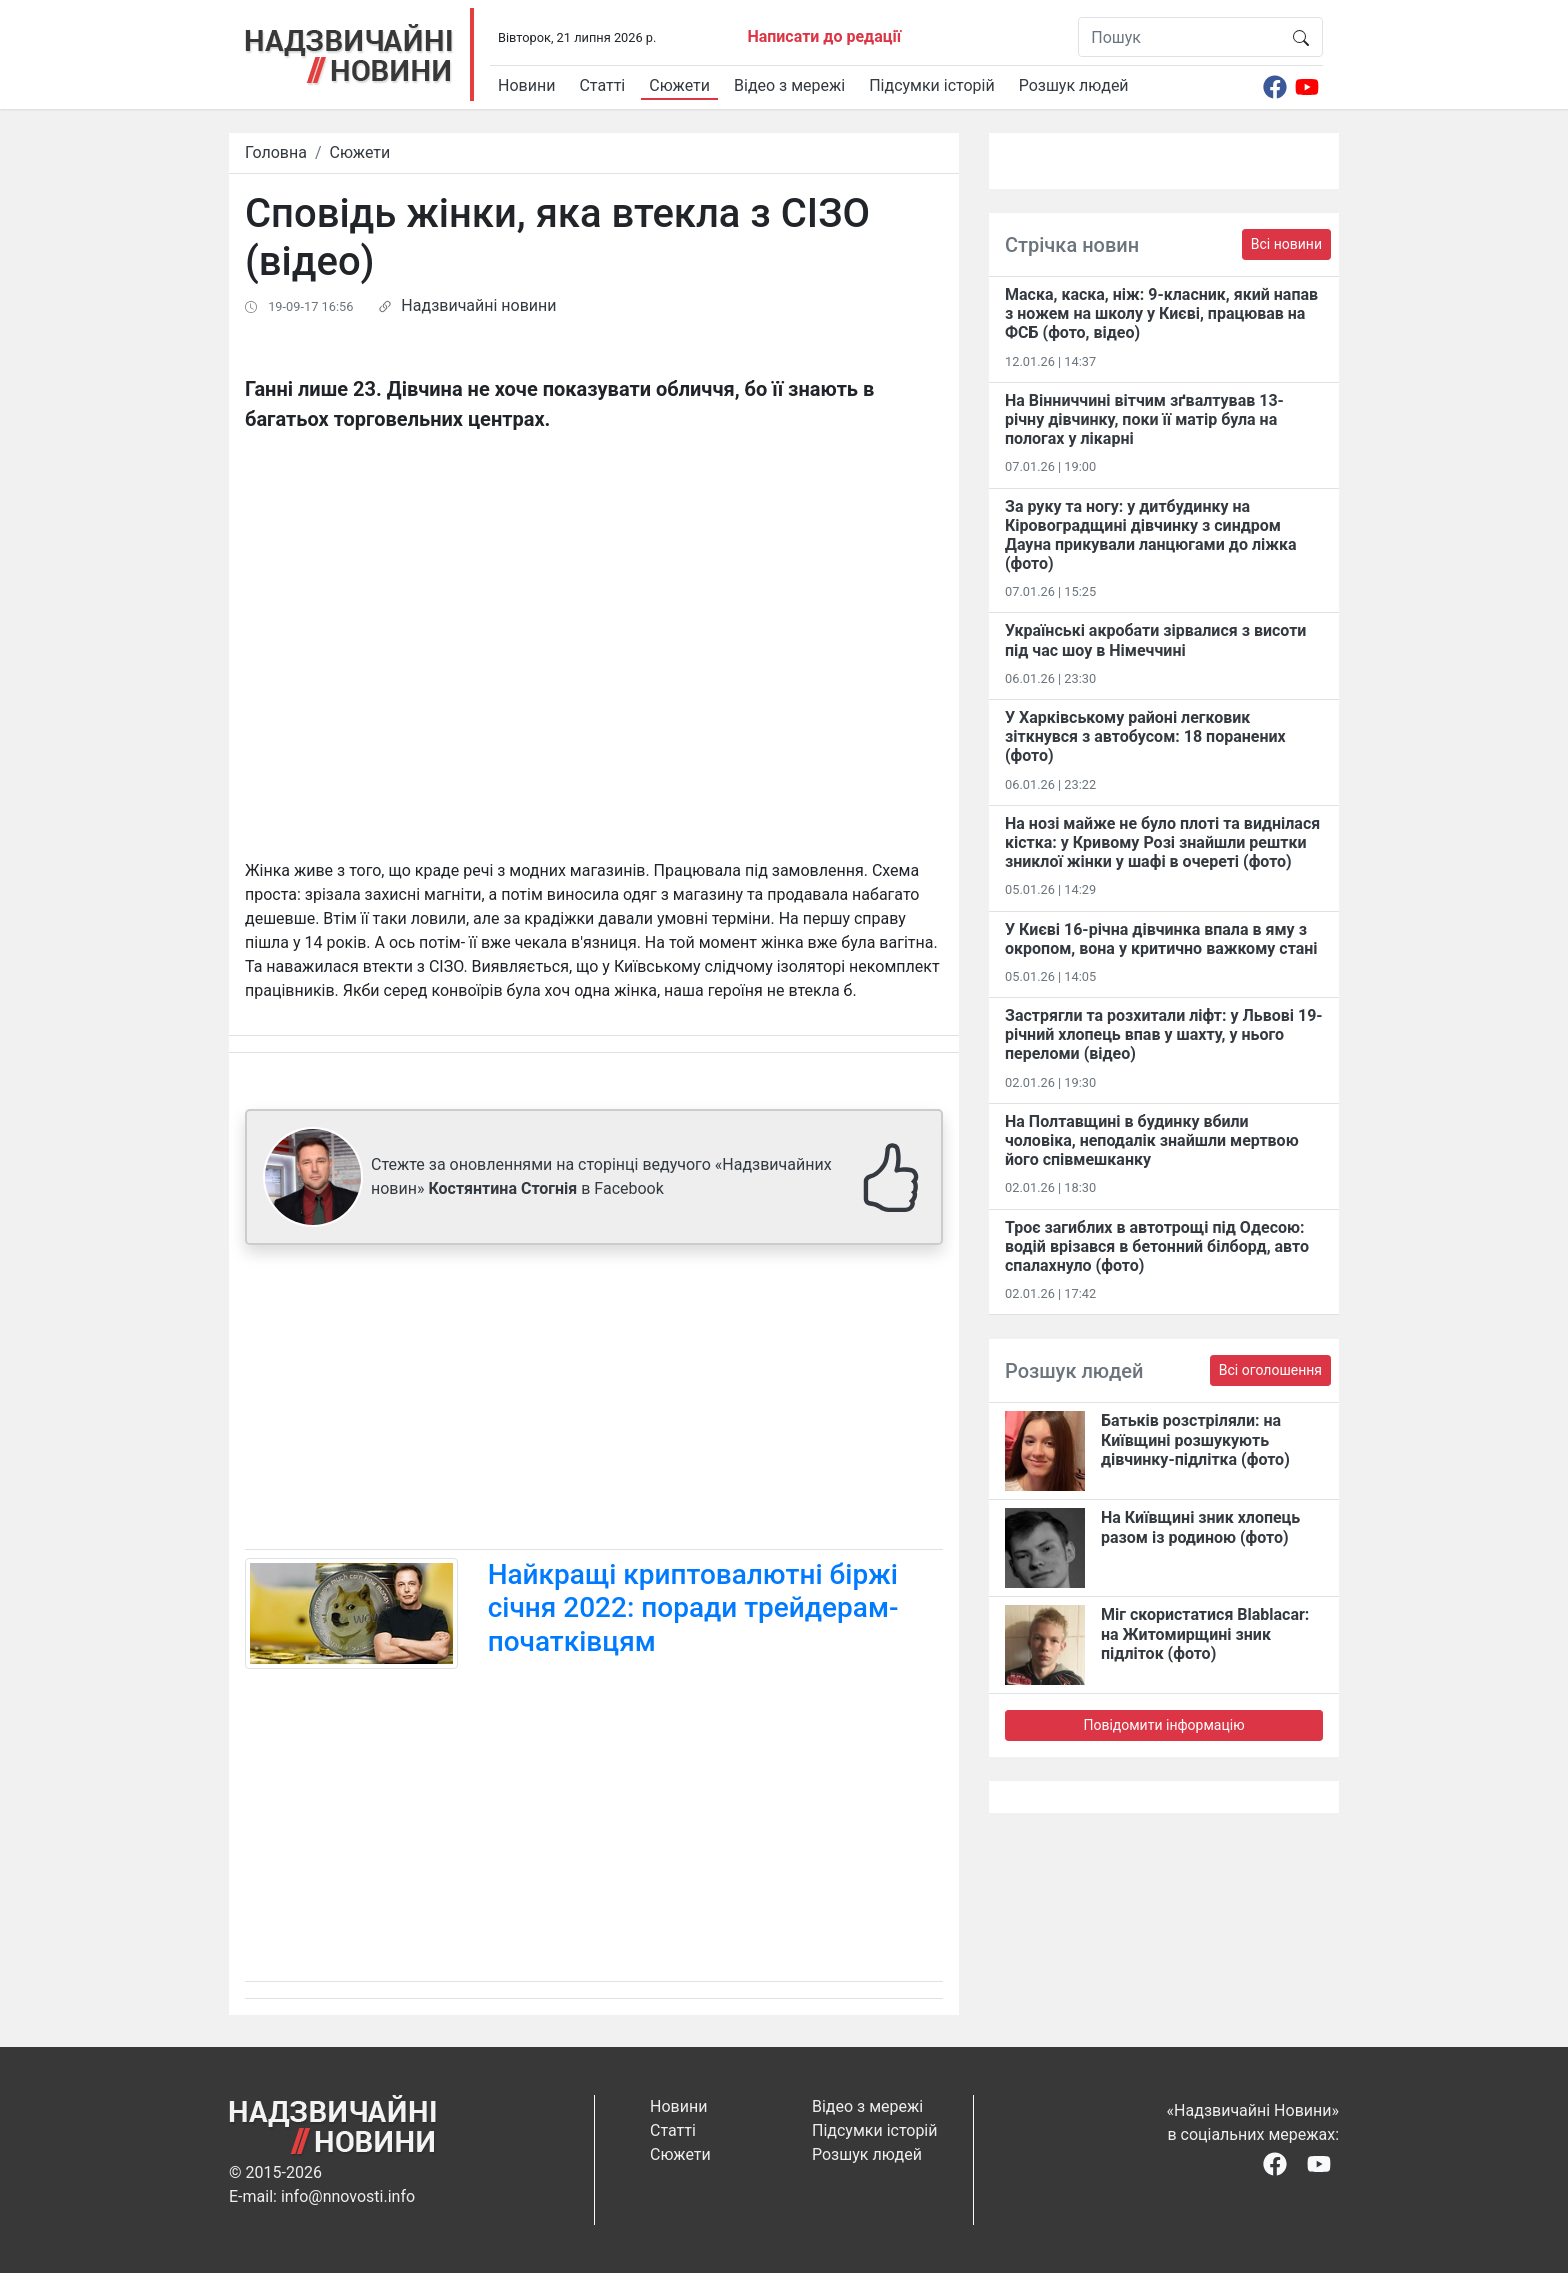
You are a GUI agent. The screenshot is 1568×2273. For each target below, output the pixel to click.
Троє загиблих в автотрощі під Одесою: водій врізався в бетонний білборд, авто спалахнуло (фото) (1157, 1246)
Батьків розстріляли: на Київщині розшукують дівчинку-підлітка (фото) (1195, 1439)
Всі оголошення (1270, 1370)
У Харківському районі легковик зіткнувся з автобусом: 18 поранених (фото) (1145, 736)
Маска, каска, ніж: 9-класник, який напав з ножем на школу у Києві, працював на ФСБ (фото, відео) (1161, 313)
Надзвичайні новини (478, 305)
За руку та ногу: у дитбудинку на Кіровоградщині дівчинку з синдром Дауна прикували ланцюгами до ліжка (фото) (1151, 535)
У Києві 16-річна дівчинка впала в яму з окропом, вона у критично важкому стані (1161, 939)
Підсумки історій (932, 85)
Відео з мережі (789, 85)
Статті (602, 85)
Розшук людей (1074, 85)
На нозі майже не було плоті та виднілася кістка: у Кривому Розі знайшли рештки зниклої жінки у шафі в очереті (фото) (1162, 842)
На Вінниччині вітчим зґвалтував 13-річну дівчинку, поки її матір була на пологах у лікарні (1144, 419)
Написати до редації (824, 36)
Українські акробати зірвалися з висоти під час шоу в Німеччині (1155, 640)
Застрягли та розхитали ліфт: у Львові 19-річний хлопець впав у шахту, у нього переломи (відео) (1164, 1034)
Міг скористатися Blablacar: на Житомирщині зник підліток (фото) (1205, 1633)
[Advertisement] (594, 1401)
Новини (526, 85)
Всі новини (1286, 244)
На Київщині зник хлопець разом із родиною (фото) (1200, 1527)
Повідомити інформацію (1163, 1725)
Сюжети (679, 85)
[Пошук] (1179, 37)
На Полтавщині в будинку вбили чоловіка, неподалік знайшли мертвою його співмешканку (1152, 1140)
